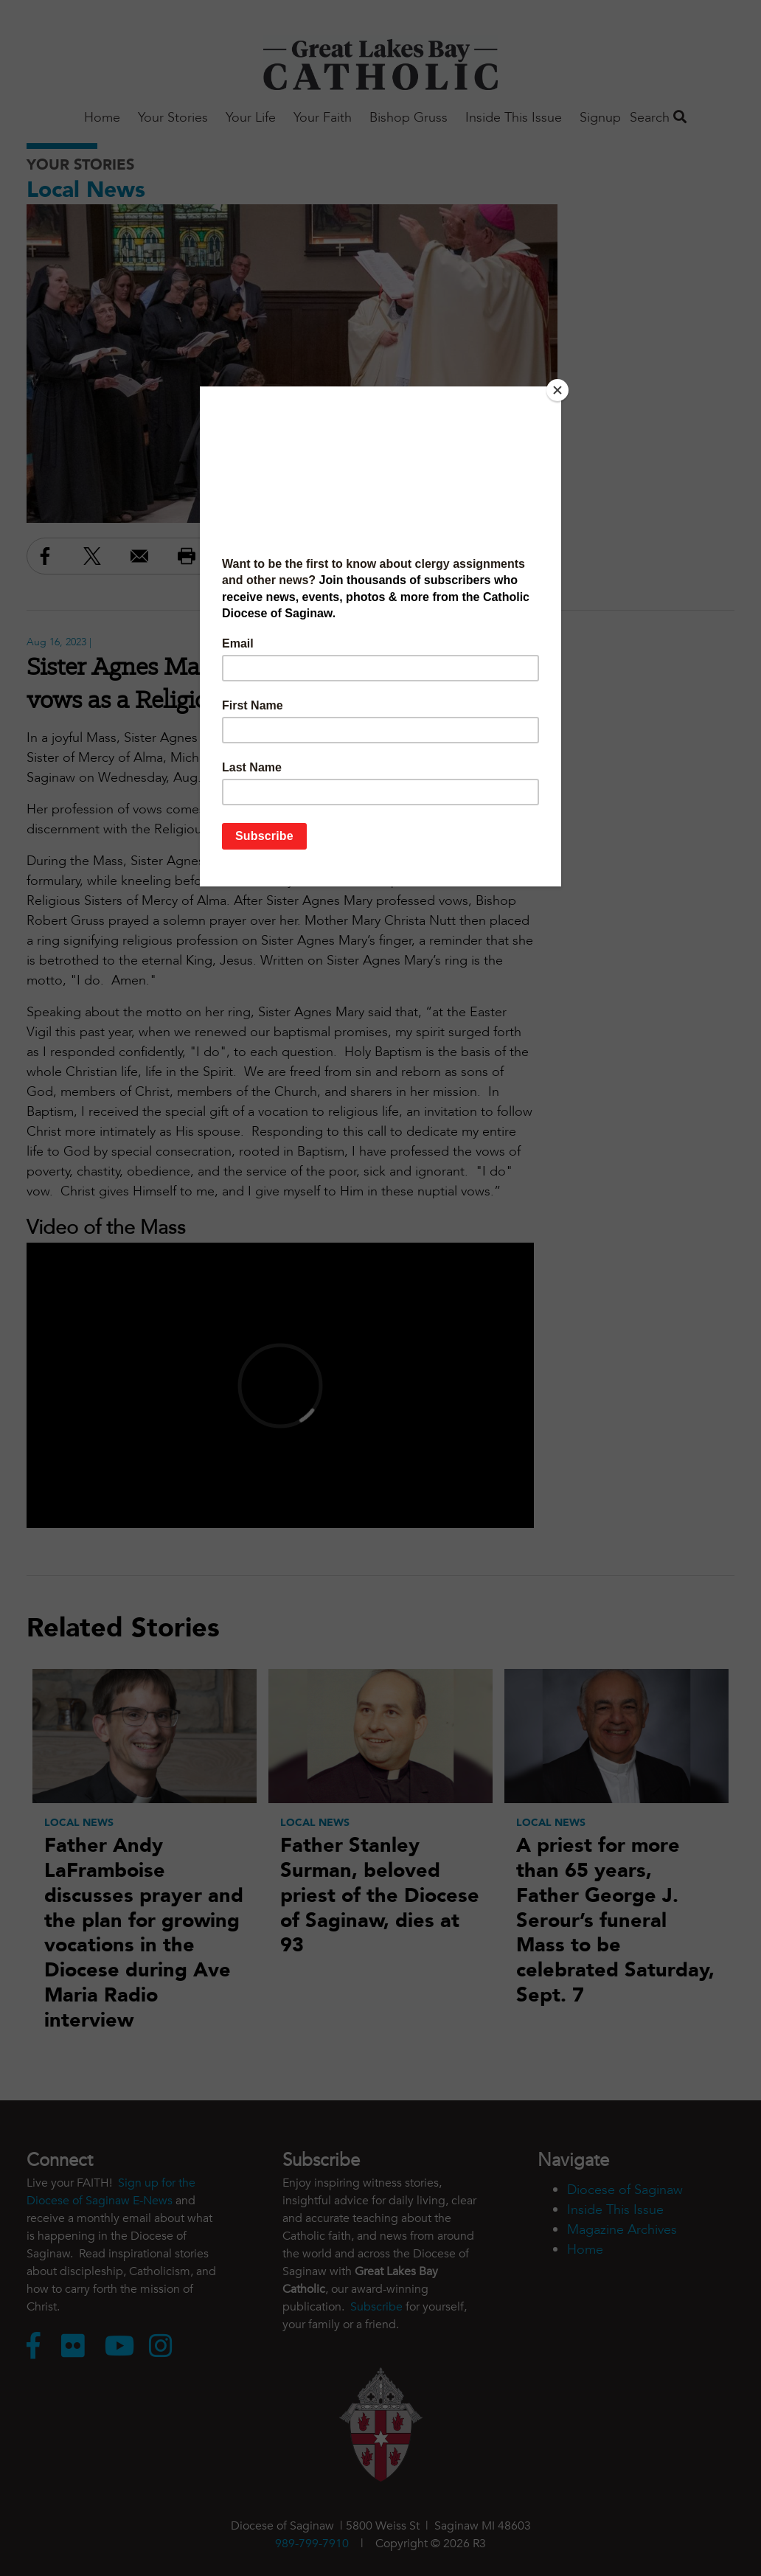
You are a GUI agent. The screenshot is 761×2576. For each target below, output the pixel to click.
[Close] (557, 390)
